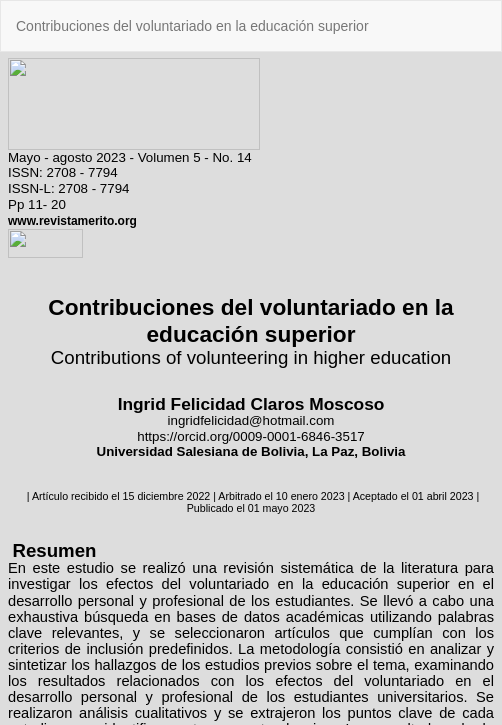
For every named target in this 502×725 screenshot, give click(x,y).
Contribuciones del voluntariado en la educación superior (192, 26)
